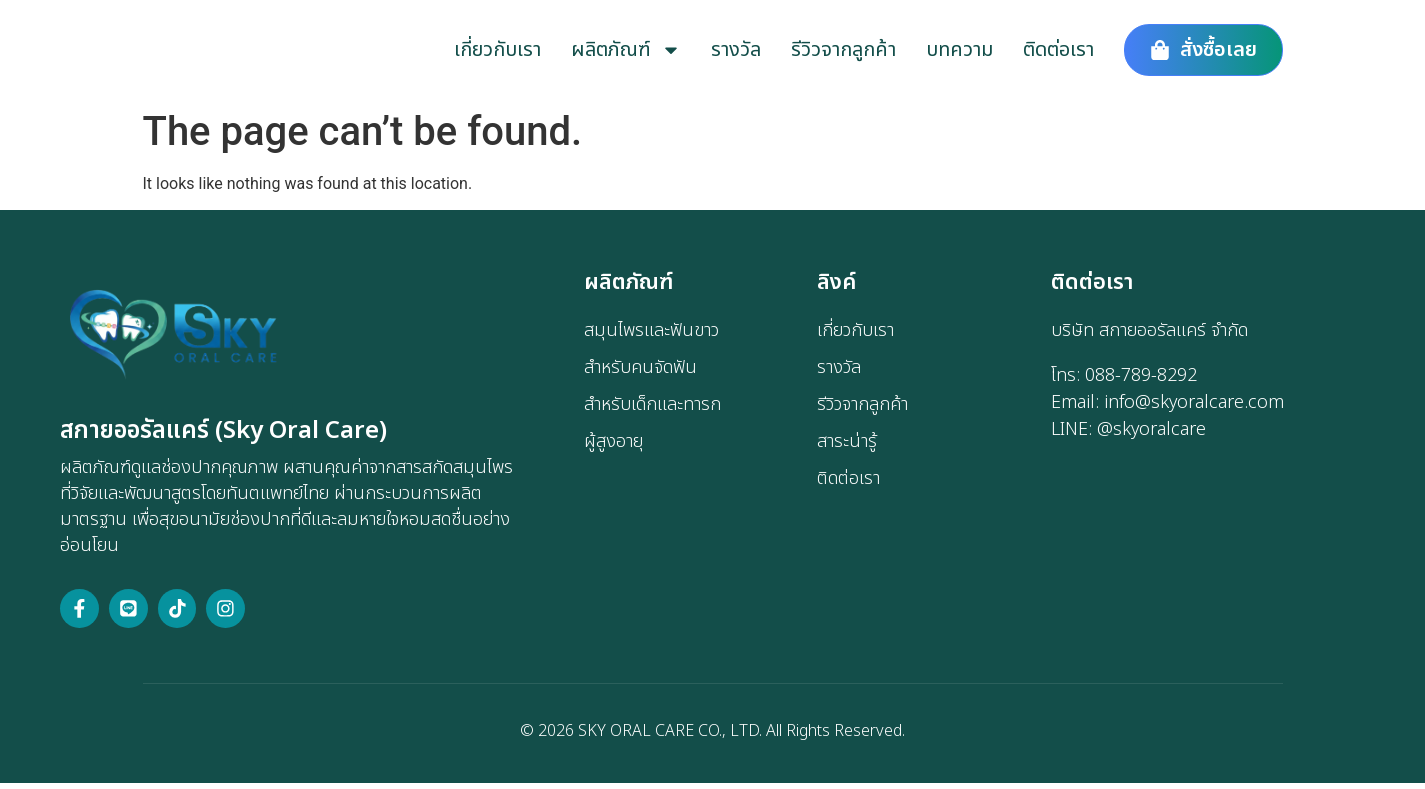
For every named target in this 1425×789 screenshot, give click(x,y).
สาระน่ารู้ (847, 445)
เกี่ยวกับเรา (497, 52)
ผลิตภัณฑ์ (626, 52)
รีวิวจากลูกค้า (843, 52)
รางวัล (736, 52)
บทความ (959, 52)
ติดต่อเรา (1058, 52)
